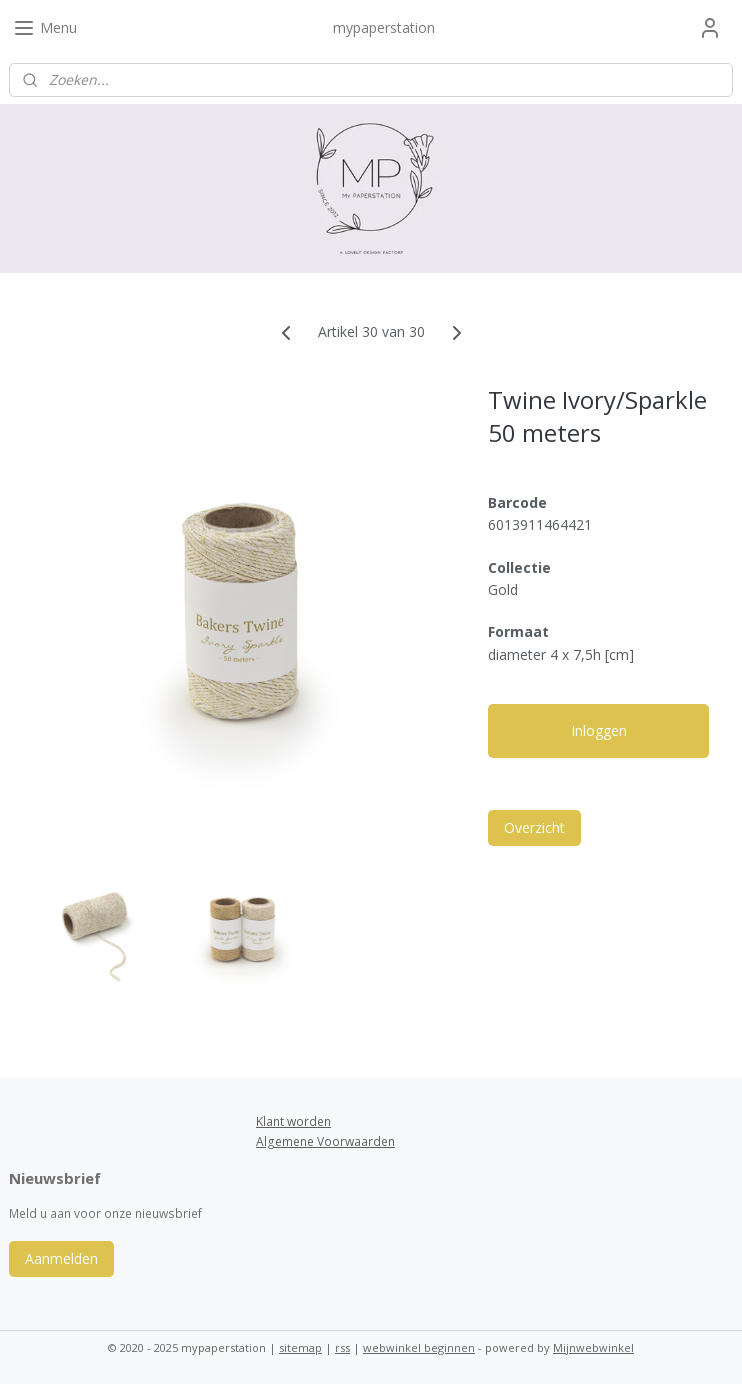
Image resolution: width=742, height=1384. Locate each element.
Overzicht (534, 827)
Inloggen (599, 730)
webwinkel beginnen (419, 1347)
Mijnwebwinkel (593, 1347)
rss (342, 1347)
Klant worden (293, 1121)
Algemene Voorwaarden (325, 1141)
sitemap (300, 1347)
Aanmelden (61, 1258)
